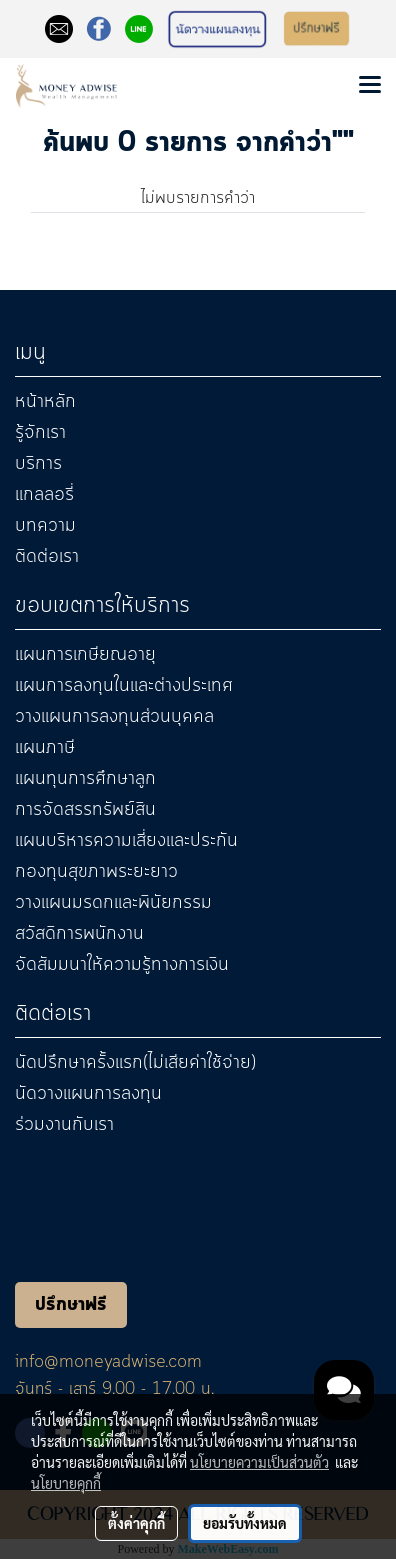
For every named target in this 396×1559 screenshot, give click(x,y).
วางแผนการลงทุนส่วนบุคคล (114, 717)
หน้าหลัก (45, 402)
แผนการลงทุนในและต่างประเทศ (124, 686)
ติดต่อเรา (47, 557)
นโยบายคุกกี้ (66, 1483)
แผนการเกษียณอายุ (85, 655)
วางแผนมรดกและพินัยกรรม (113, 903)
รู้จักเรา (40, 433)
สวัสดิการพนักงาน (79, 934)
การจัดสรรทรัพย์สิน (85, 810)
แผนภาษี (45, 748)
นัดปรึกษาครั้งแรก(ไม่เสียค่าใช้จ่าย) (135, 1063)
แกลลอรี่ (44, 495)
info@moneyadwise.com (108, 1362)
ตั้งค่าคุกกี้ (136, 1523)
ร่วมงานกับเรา (64, 1125)
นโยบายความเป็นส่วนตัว (259, 1462)
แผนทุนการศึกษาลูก (85, 779)
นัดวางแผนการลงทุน (88, 1094)
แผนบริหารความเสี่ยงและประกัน (126, 841)
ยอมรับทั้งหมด (245, 1523)
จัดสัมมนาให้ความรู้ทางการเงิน (122, 965)
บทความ (45, 526)
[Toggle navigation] (370, 86)
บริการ (38, 464)
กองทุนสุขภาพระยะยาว (96, 872)
